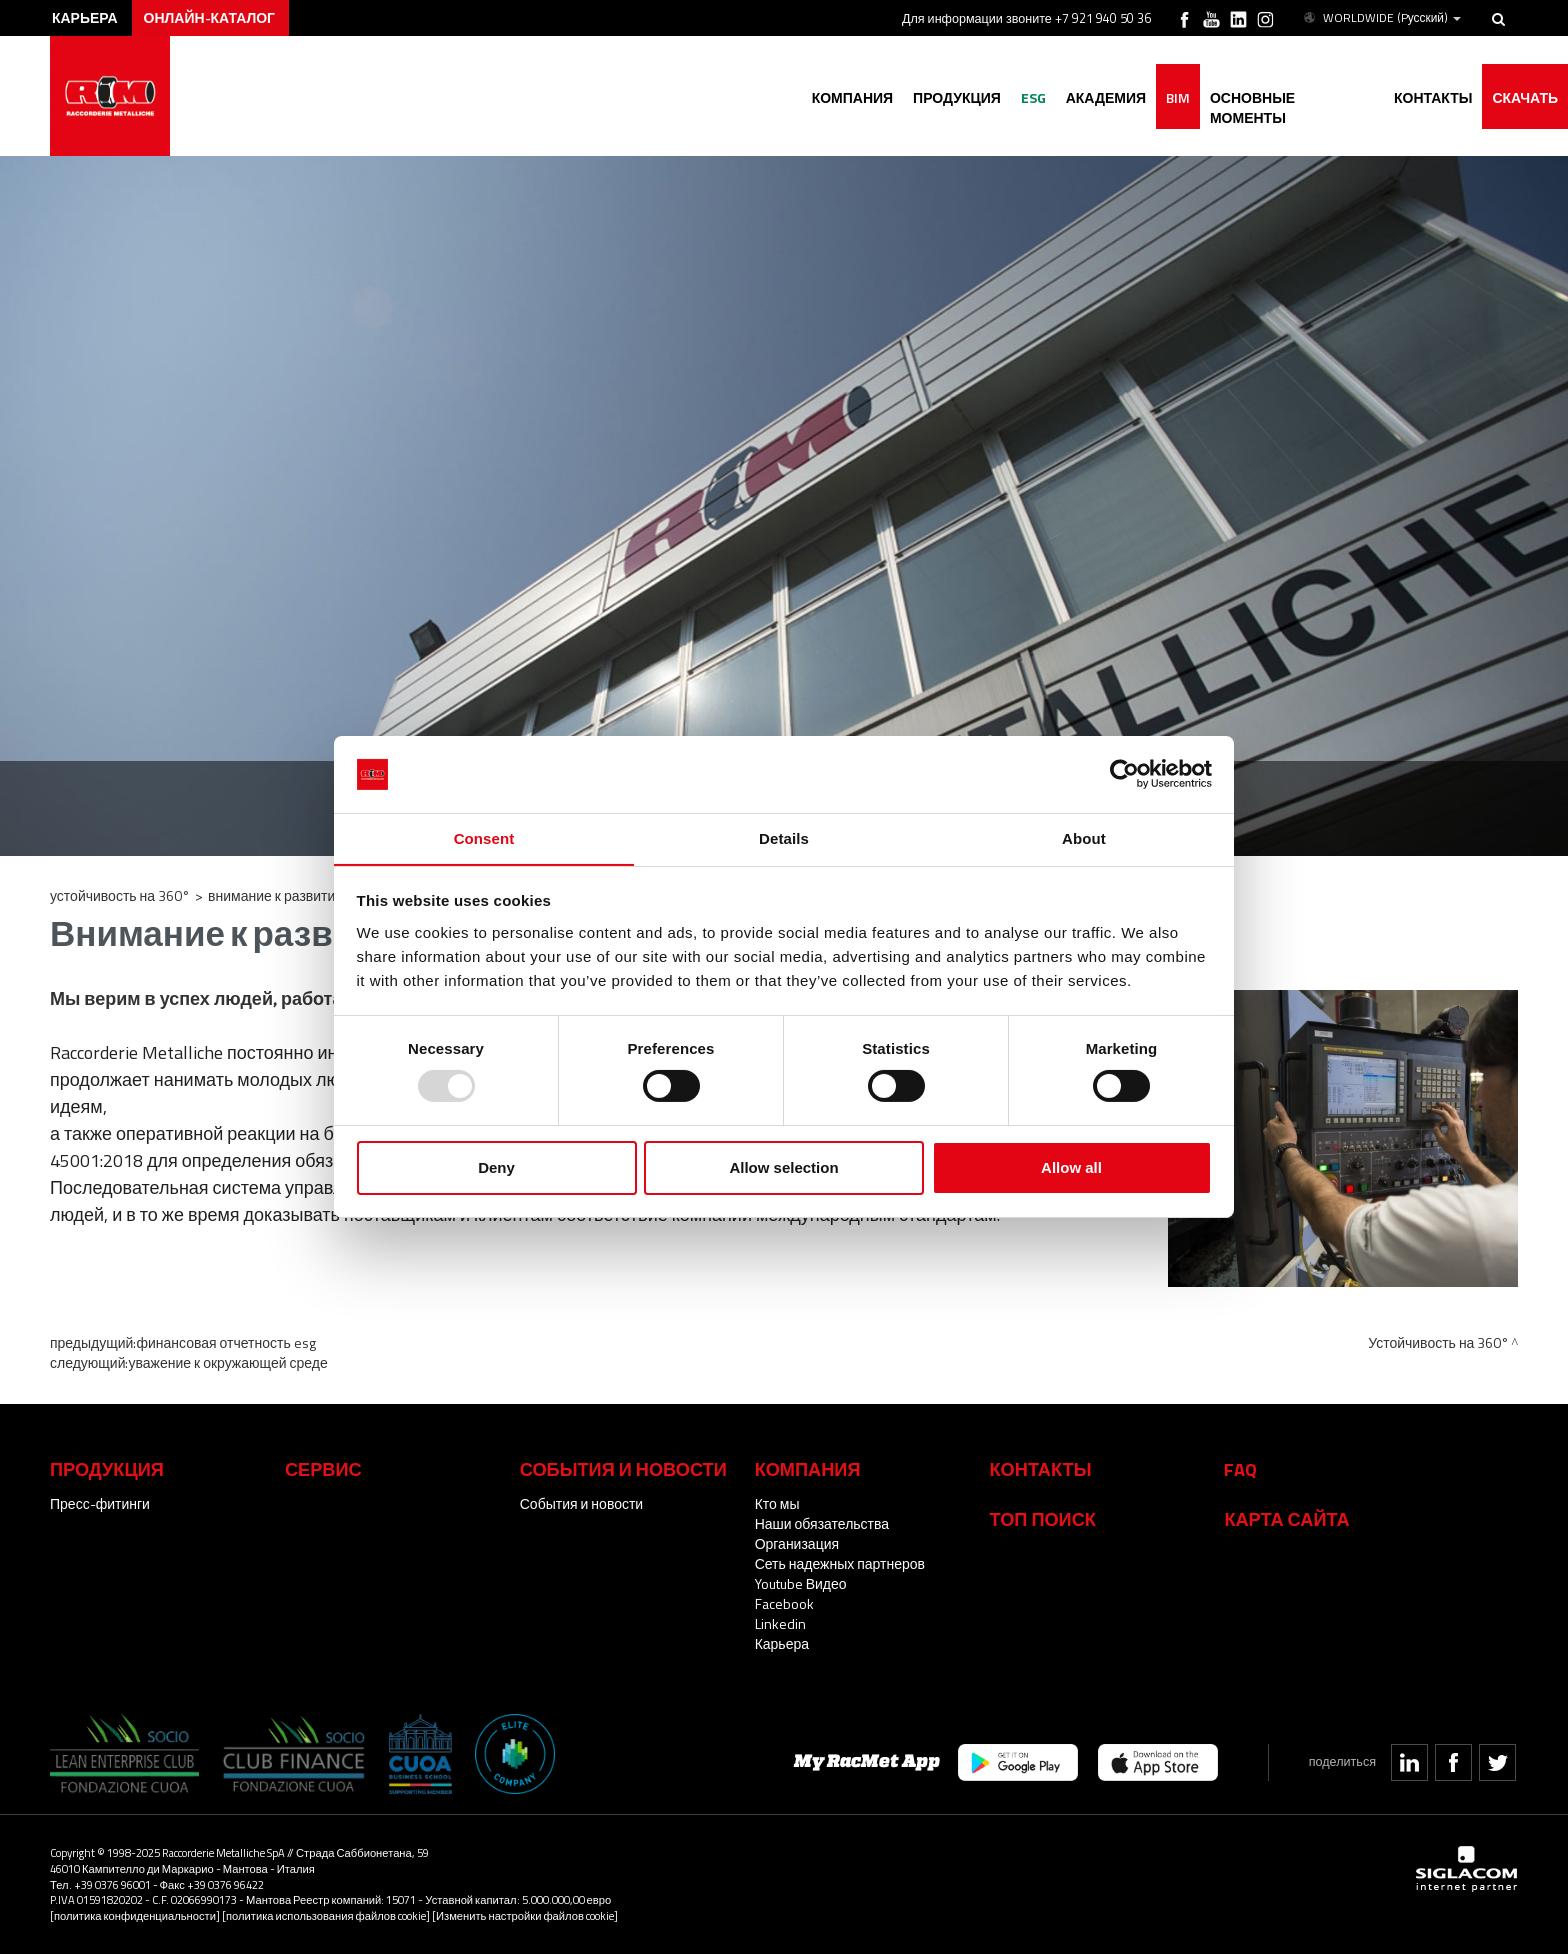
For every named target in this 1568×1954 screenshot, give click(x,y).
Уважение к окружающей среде (227, 1362)
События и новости (581, 1503)
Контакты (1041, 1469)
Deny (496, 1167)
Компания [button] (852, 97)
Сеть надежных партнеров (840, 1563)
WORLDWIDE (1381, 18)
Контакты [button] (1433, 97)
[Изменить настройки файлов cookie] (525, 1915)
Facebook (784, 1603)
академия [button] (1105, 97)
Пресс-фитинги (100, 1503)
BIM (1178, 97)
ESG (1032, 97)
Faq (1240, 1469)
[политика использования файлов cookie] (326, 1915)
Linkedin (780, 1623)
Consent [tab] (484, 837)
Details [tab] (784, 837)
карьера (85, 17)
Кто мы (777, 1503)
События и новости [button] (623, 1469)
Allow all (1071, 1167)
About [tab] (1084, 837)
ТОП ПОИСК (1043, 1519)
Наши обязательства (822, 1523)
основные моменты (1292, 97)
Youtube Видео (801, 1583)
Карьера (782, 1643)
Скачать (1525, 97)
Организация (797, 1543)
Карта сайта (1286, 1519)
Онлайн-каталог (210, 17)
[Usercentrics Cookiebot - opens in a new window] (1124, 774)
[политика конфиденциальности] (135, 1915)
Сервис (323, 1469)
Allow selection (783, 1167)
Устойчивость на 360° (120, 895)
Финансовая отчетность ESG (225, 1342)
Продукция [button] (957, 97)
